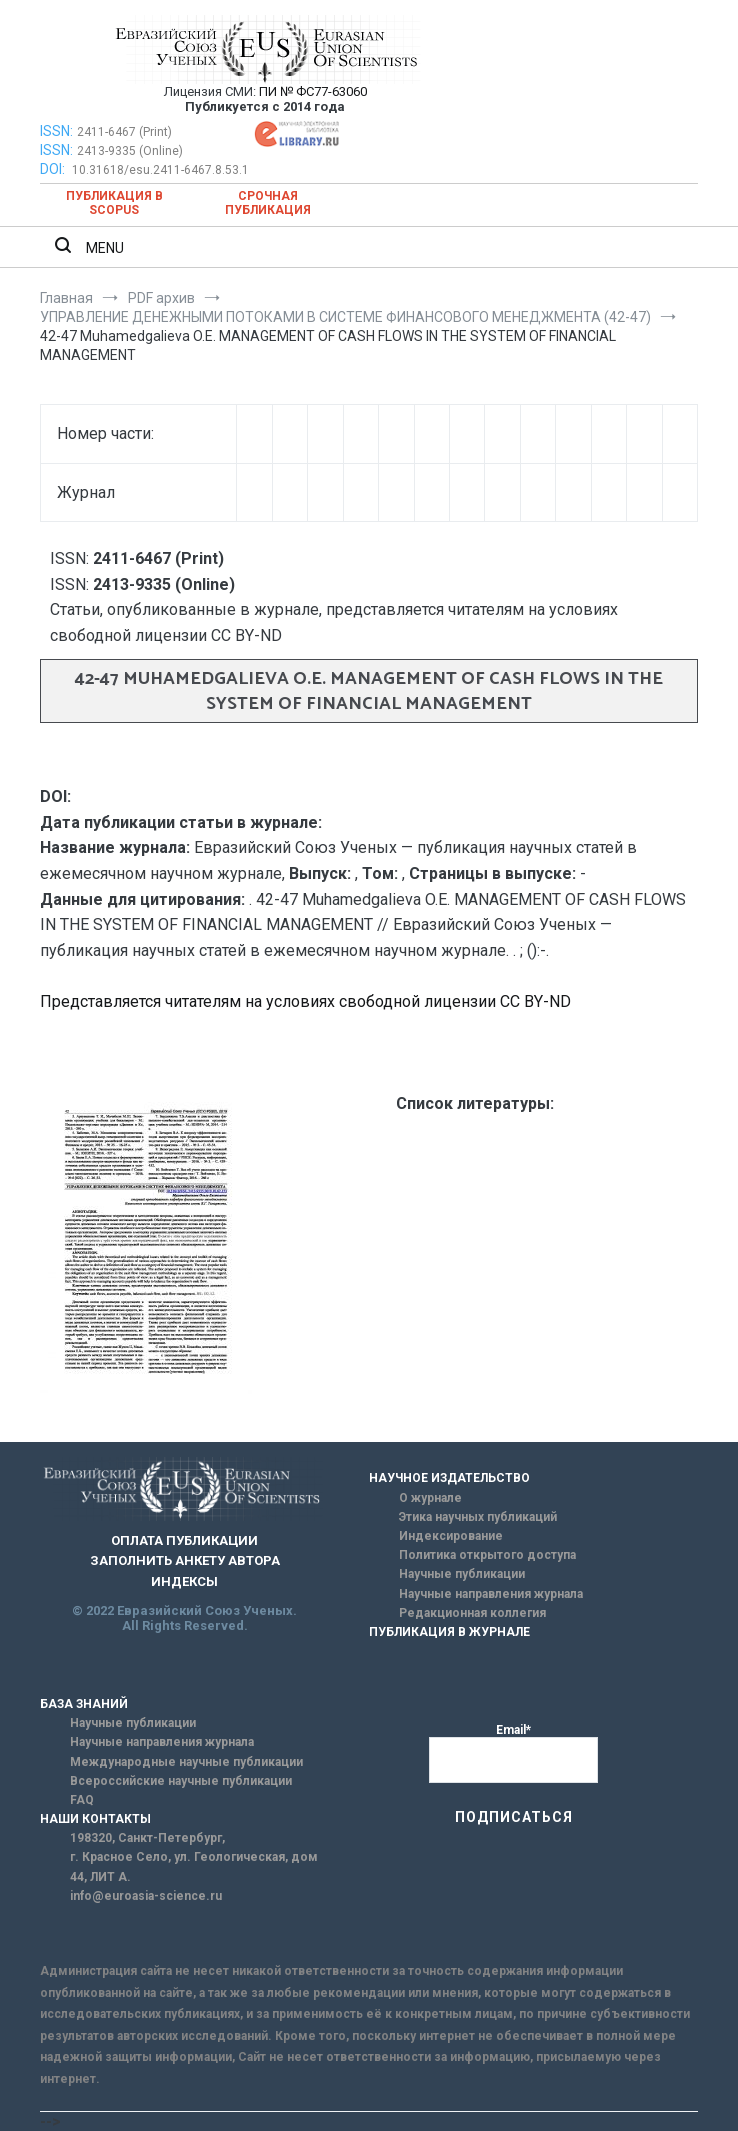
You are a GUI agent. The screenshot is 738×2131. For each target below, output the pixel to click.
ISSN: (56, 131)
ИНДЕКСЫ (184, 1581)
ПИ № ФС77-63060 (313, 91)
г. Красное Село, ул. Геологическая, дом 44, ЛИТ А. (194, 1866)
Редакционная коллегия (472, 1613)
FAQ (82, 1800)
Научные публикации (462, 1574)
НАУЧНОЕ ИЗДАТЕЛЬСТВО (449, 1478)
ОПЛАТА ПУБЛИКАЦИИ (184, 1540)
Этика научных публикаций (478, 1517)
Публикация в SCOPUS (114, 203)
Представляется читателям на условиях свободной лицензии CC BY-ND (305, 1001)
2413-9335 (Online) (130, 151)
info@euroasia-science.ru (146, 1896)
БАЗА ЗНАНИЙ (84, 1704)
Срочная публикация (268, 203)
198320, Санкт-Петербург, (147, 1838)
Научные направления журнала (491, 1594)
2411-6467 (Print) (124, 132)
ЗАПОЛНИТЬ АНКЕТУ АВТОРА (185, 1560)
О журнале (430, 1498)
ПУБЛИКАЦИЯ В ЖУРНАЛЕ (449, 1632)
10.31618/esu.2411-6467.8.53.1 (160, 170)
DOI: (54, 169)
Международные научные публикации (186, 1762)
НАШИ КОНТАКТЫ (95, 1819)
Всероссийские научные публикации (181, 1781)
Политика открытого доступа (487, 1555)
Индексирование (451, 1536)
